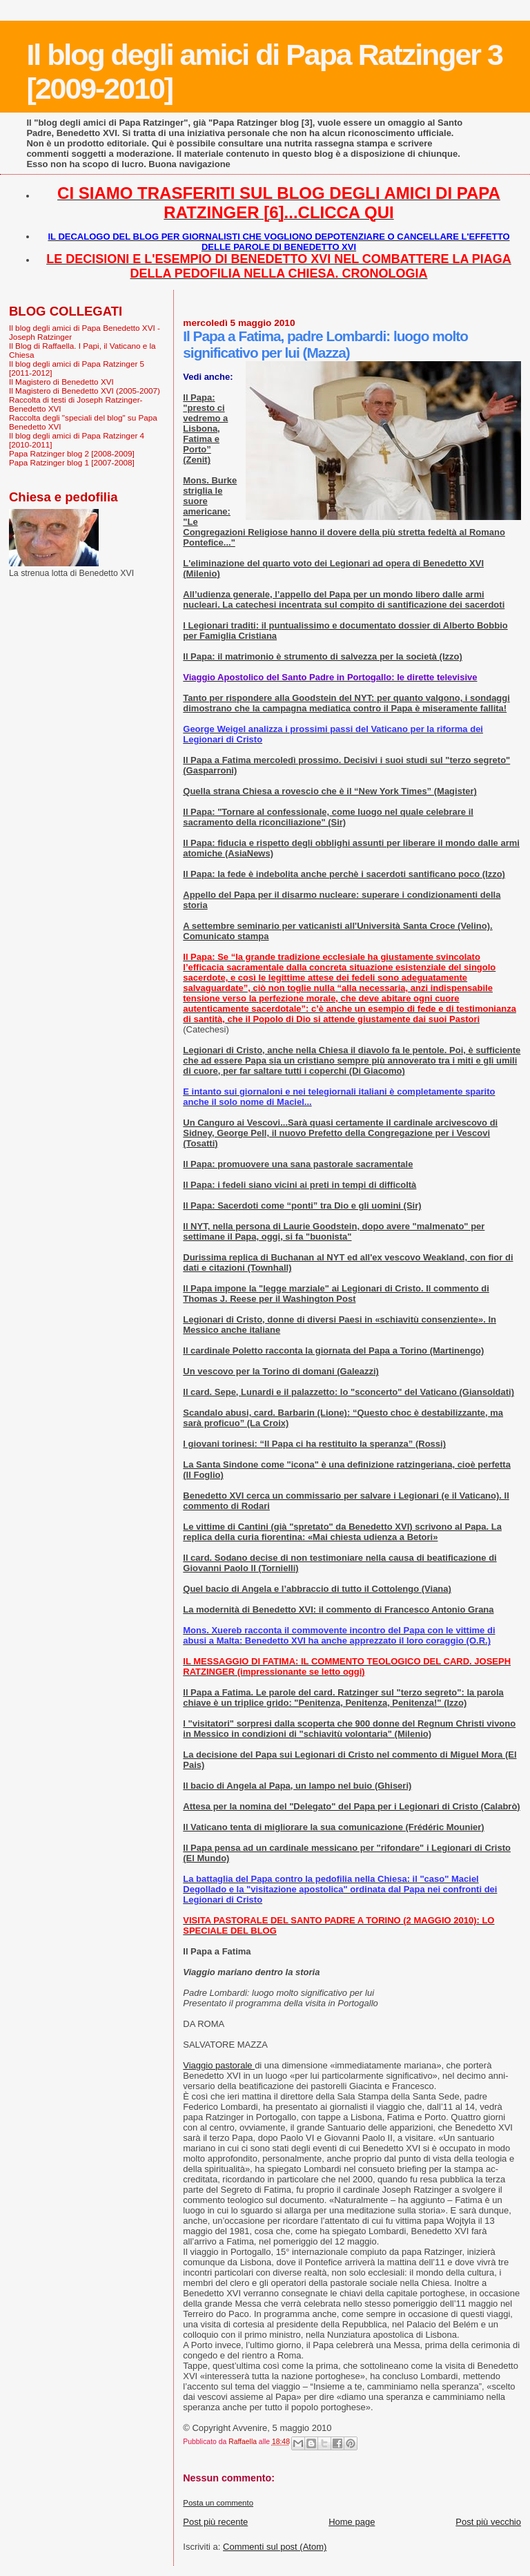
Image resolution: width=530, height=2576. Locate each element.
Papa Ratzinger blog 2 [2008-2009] (72, 453)
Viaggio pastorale (219, 2065)
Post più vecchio (488, 2522)
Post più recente (215, 2522)
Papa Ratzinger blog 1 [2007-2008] (72, 462)
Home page (351, 2522)
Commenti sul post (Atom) (274, 2546)
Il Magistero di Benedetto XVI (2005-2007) (84, 390)
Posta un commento (218, 2503)
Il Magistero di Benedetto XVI (61, 381)
